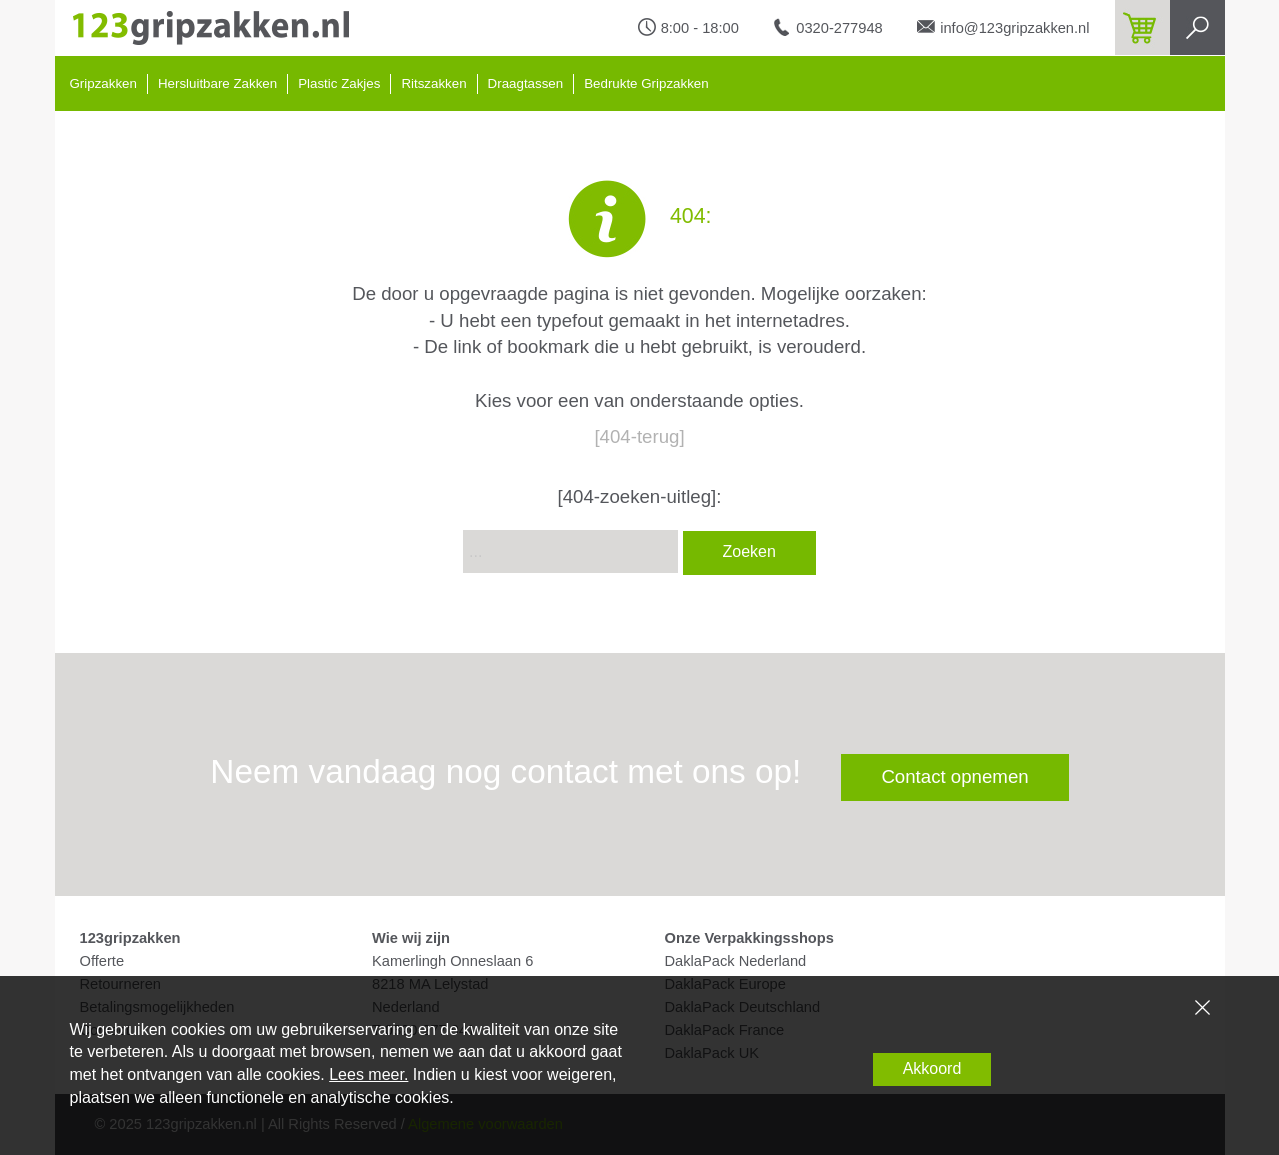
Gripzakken (103, 83)
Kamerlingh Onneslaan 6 (452, 961)
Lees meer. (368, 1074)
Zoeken (749, 551)
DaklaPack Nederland (736, 961)
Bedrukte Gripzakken (646, 83)
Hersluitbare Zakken (217, 83)
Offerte (102, 961)
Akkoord (932, 1068)
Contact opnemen (954, 776)
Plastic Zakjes (339, 83)
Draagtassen (526, 83)
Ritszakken (433, 83)
